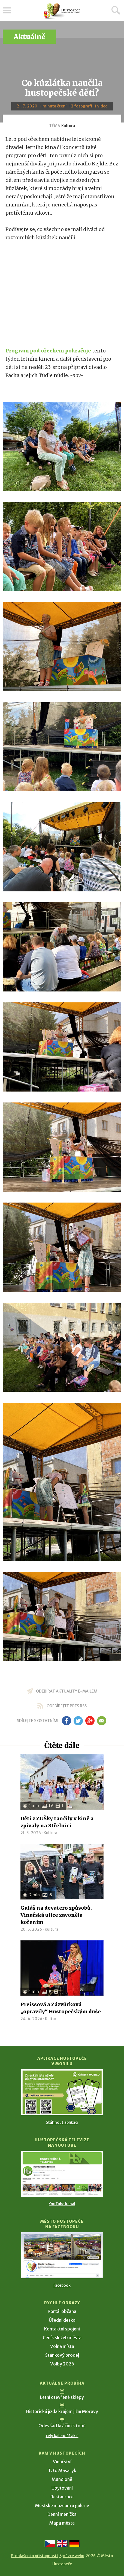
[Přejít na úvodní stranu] (62, 11)
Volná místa (62, 2346)
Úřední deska (62, 2320)
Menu (7, 10)
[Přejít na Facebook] (62, 2255)
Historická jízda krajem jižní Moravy (62, 2411)
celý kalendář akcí (62, 2435)
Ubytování (62, 2488)
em (102, 1720)
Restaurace (62, 2496)
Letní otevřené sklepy (62, 2397)
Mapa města (62, 2523)
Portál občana (62, 2311)
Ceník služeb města (62, 2337)
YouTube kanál (62, 2203)
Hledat (115, 10)
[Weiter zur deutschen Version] (74, 2543)
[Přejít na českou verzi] (49, 2543)
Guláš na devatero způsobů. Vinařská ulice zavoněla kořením (56, 1915)
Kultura (68, 125)
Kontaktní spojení (62, 2329)
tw (78, 1720)
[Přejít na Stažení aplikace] (62, 2092)
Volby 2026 (62, 2364)
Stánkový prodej (62, 2355)
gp (90, 1720)
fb (66, 1720)
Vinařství (62, 2461)
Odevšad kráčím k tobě (62, 2425)
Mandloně (62, 2479)
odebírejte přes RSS (67, 1705)
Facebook (62, 2285)
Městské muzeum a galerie (62, 2505)
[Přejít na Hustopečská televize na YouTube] (62, 2174)
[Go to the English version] (62, 2543)
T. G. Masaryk (62, 2470)
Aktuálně (29, 37)
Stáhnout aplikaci (62, 2122)
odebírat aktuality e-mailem (66, 1691)
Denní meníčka (62, 2514)
